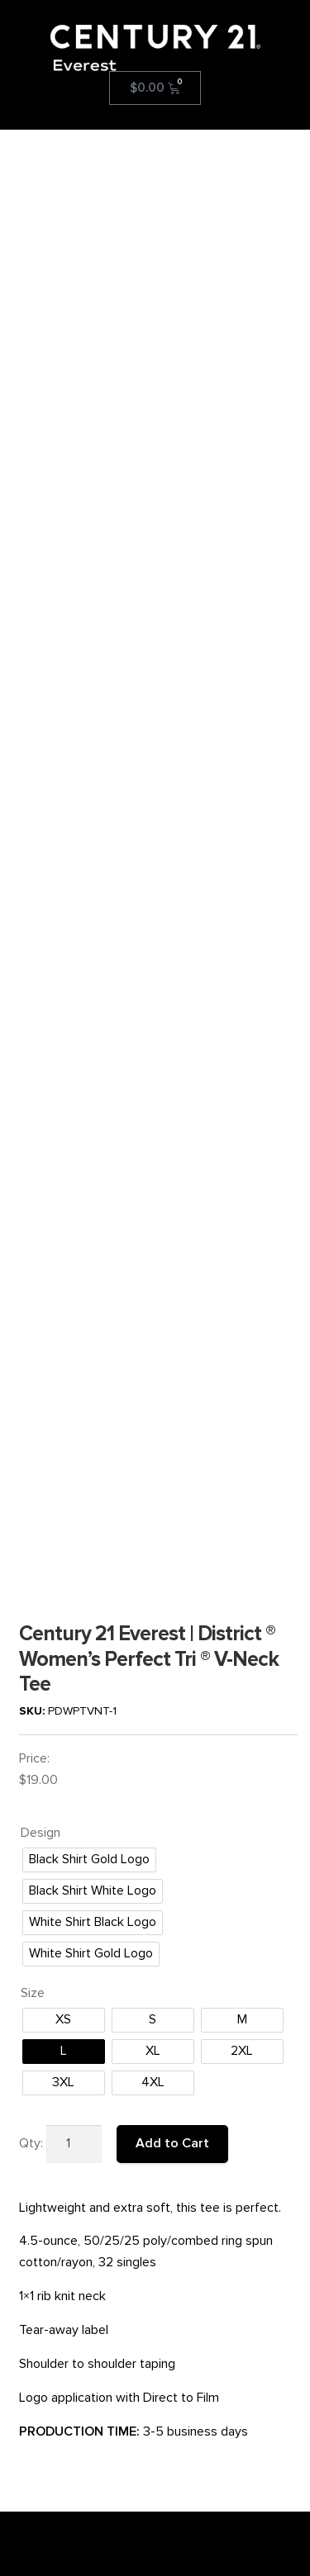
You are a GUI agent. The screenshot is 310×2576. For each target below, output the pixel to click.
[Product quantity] (74, 1642)
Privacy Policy (56, 2353)
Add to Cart (172, 1641)
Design (40, 1331)
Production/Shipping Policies (94, 2337)
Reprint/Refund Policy (76, 2320)
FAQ (32, 2287)
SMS (32, 2370)
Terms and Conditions (76, 2304)
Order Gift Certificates (77, 2386)
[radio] (89, 1358)
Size (33, 1491)
